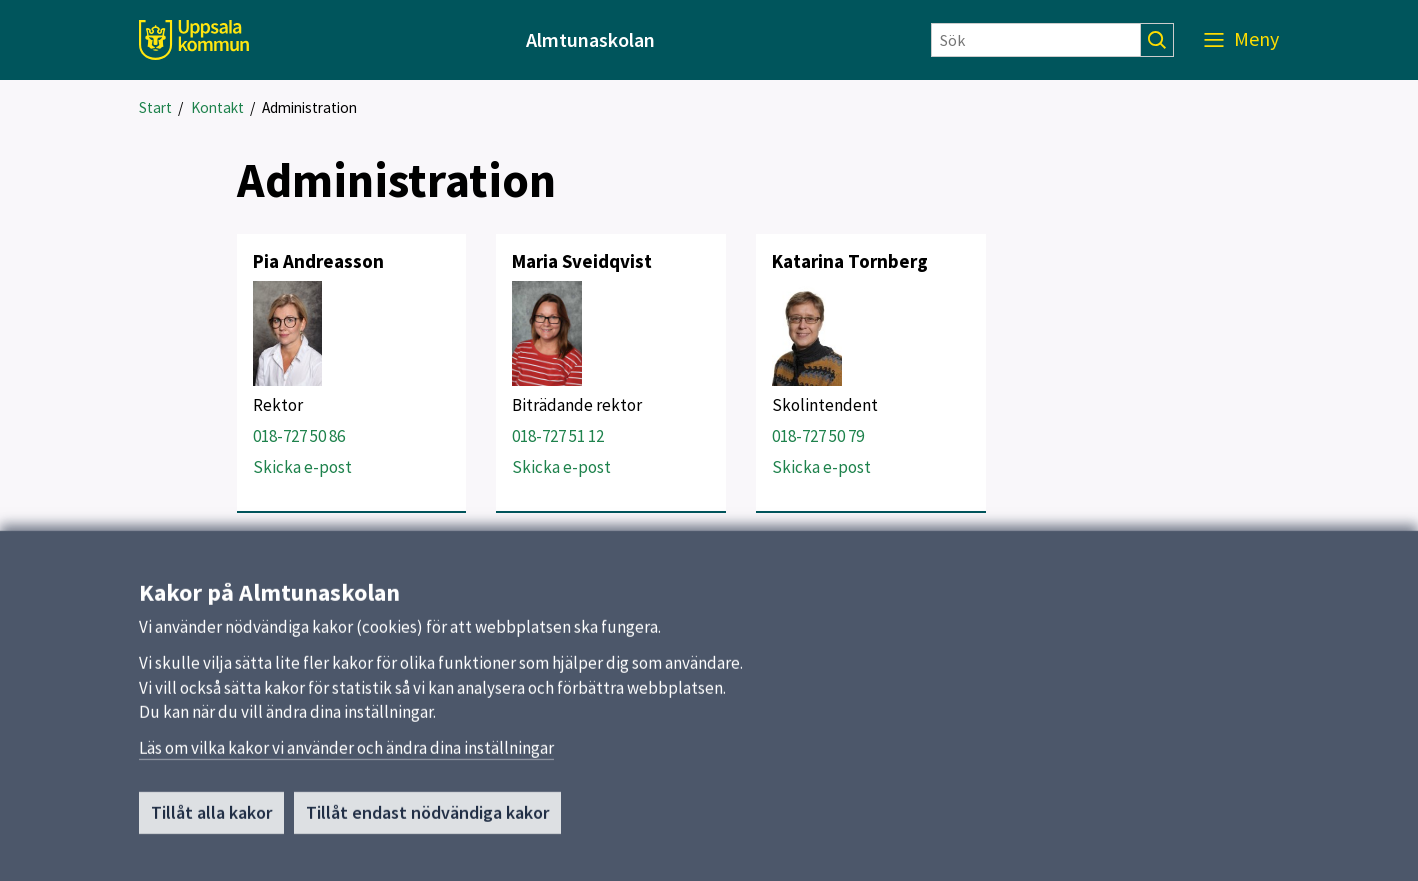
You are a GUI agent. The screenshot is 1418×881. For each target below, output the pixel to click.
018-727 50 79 (818, 436)
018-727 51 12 (558, 436)
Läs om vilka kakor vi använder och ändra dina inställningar (346, 756)
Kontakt (217, 107)
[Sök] (1036, 40)
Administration (309, 107)
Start (155, 107)
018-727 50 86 (299, 436)
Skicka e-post (302, 467)
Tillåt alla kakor (211, 820)
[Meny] (1241, 40)
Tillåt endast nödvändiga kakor (427, 820)
